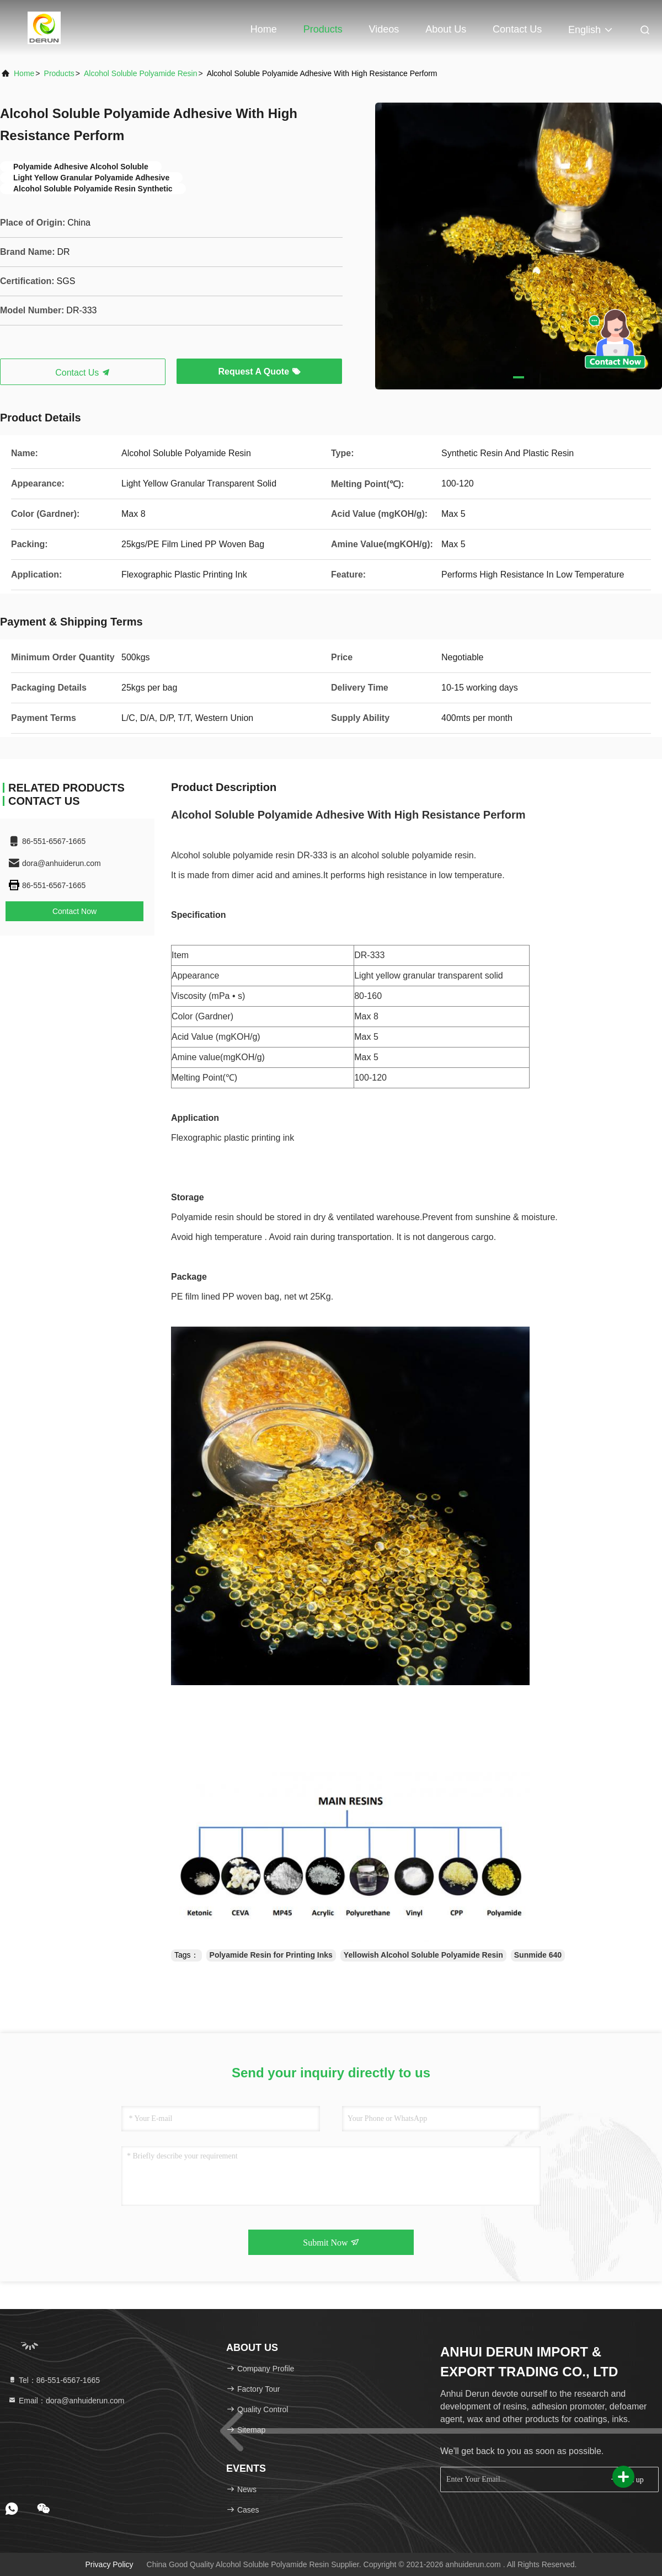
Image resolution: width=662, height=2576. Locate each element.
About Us (445, 29)
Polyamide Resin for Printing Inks (271, 1954)
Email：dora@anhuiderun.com (66, 2400)
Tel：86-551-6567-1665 (54, 2380)
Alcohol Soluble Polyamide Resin (140, 73)
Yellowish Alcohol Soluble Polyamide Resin (423, 1954)
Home (263, 29)
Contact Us (517, 29)
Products (323, 29)
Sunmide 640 (538, 1954)
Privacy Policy (109, 2564)
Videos (384, 29)
